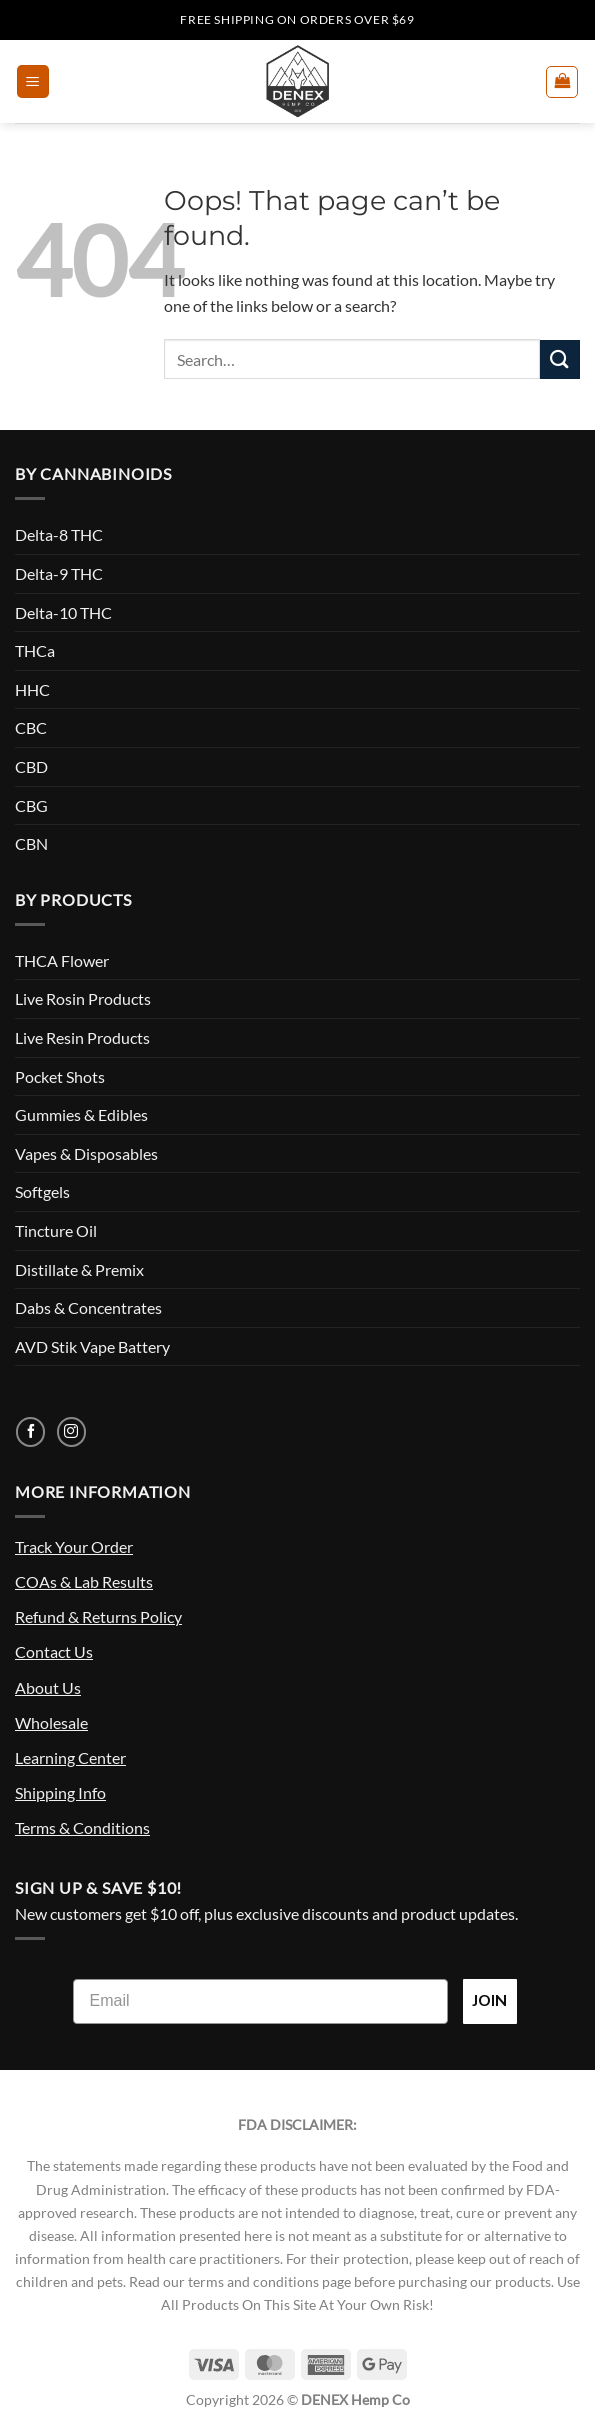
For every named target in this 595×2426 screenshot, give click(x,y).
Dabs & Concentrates (88, 1307)
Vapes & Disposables (86, 1153)
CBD (31, 766)
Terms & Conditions (82, 1827)
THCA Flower (62, 960)
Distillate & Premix (79, 1269)
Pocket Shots (60, 1076)
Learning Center (70, 1757)
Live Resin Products (82, 1037)
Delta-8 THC (59, 534)
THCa (35, 650)
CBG (31, 805)
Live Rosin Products (83, 998)
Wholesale (51, 1722)
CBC (31, 727)
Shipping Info (60, 1792)
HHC (32, 689)
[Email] (260, 2001)
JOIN (490, 2001)
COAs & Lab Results (84, 1581)
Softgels (42, 1191)
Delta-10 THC (63, 612)
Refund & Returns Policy (98, 1616)
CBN (31, 843)
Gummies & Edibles (81, 1114)
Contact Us (54, 1651)
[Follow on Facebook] (30, 1431)
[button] (33, 81)
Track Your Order (74, 1546)
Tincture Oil (56, 1230)
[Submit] (560, 359)
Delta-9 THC (59, 573)
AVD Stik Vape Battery (92, 1346)
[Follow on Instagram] (71, 1431)
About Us (48, 1687)
